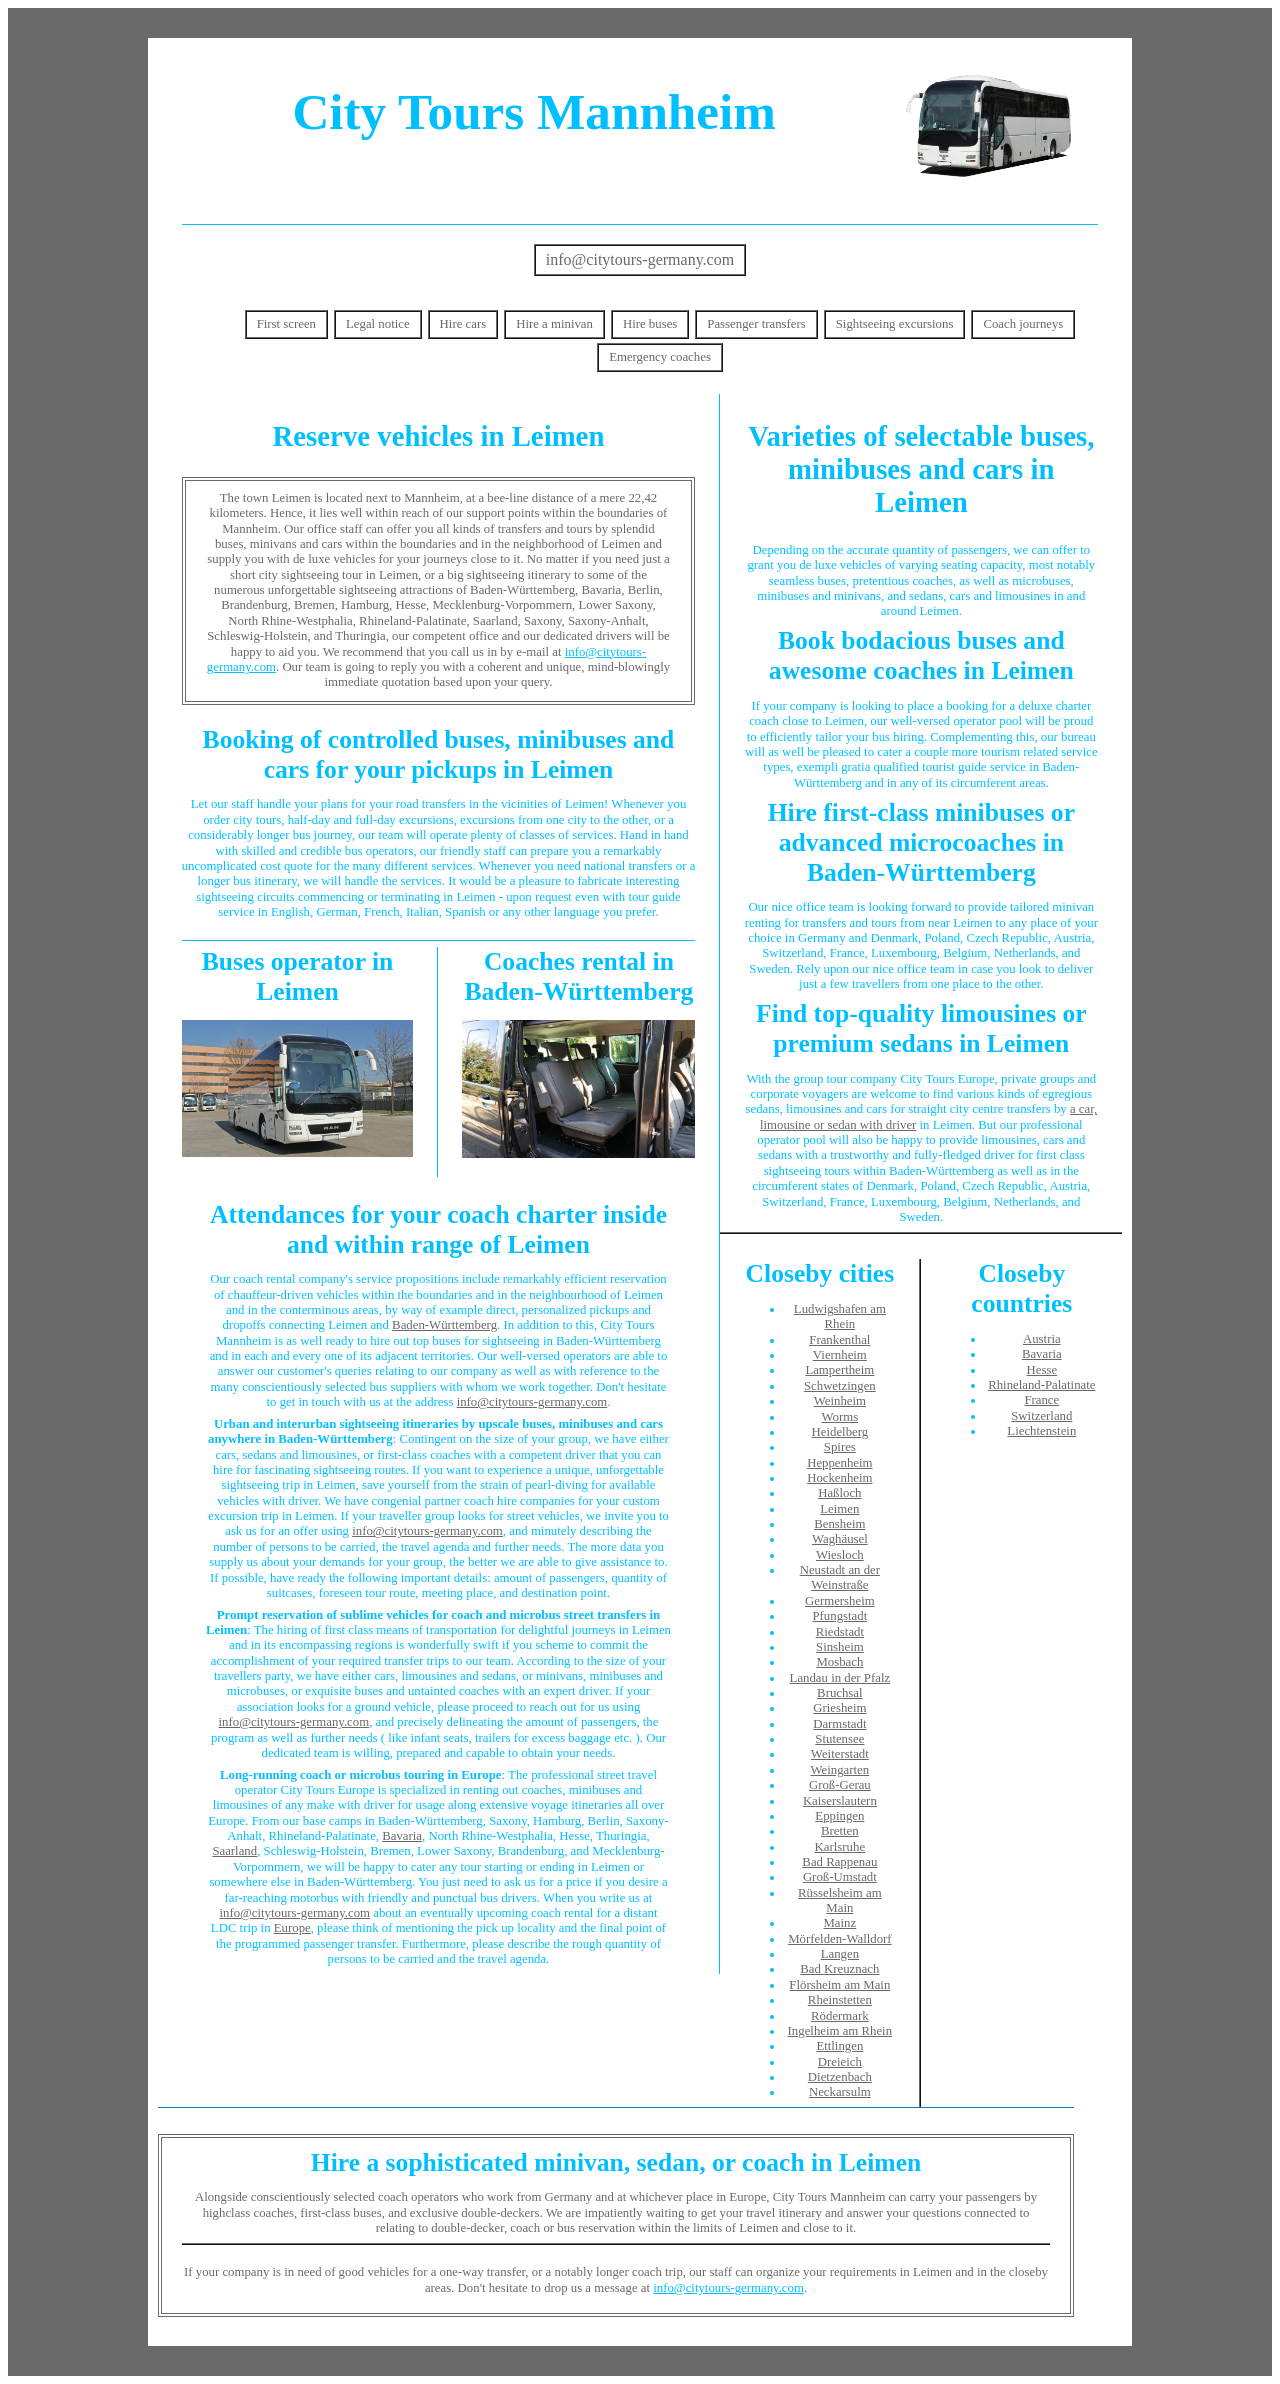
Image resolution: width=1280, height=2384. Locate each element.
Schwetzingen (840, 1386)
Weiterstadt (840, 1754)
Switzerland (1041, 1416)
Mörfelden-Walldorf (839, 1939)
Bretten (840, 1831)
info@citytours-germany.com (640, 259)
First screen (286, 324)
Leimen (839, 1509)
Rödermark (840, 2016)
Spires (840, 1447)
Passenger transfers (756, 324)
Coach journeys (1023, 324)
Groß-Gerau (840, 1785)
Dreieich (840, 2062)
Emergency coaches (660, 357)
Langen (840, 1954)
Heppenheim (839, 1463)
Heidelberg (840, 1432)
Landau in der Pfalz (840, 1678)
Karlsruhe (840, 1847)
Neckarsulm (840, 2092)
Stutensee (839, 1739)
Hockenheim (839, 1478)
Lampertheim (839, 1370)
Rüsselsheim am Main (840, 1900)
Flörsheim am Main (839, 1985)
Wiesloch (840, 1555)
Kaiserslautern (840, 1801)
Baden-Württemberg (444, 1325)
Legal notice (378, 324)
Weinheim (840, 1401)
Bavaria (402, 1836)
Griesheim (839, 1708)
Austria (1042, 1339)
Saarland (234, 1851)
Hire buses (650, 324)
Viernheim (840, 1355)
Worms (840, 1417)
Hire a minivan (554, 324)
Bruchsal (840, 1693)
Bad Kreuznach (839, 1969)
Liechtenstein (1041, 1431)
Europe (292, 1928)
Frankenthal (839, 1340)
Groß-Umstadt (840, 1877)
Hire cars (463, 324)
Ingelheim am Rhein (840, 2031)
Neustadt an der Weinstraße (840, 1577)
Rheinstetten (840, 2000)
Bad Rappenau (839, 1862)
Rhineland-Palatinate (1041, 1385)
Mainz (839, 1923)
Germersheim (840, 1601)
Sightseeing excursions (895, 324)
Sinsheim (840, 1647)
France (1041, 1400)
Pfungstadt (839, 1616)
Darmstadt (839, 1724)
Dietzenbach (840, 2077)
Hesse (1042, 1370)
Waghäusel (840, 1539)
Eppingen (839, 1816)
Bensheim (839, 1524)
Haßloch (839, 1493)
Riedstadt (840, 1632)
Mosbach (839, 1662)
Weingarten (840, 1770)
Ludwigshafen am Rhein (840, 1316)
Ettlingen (839, 2046)
